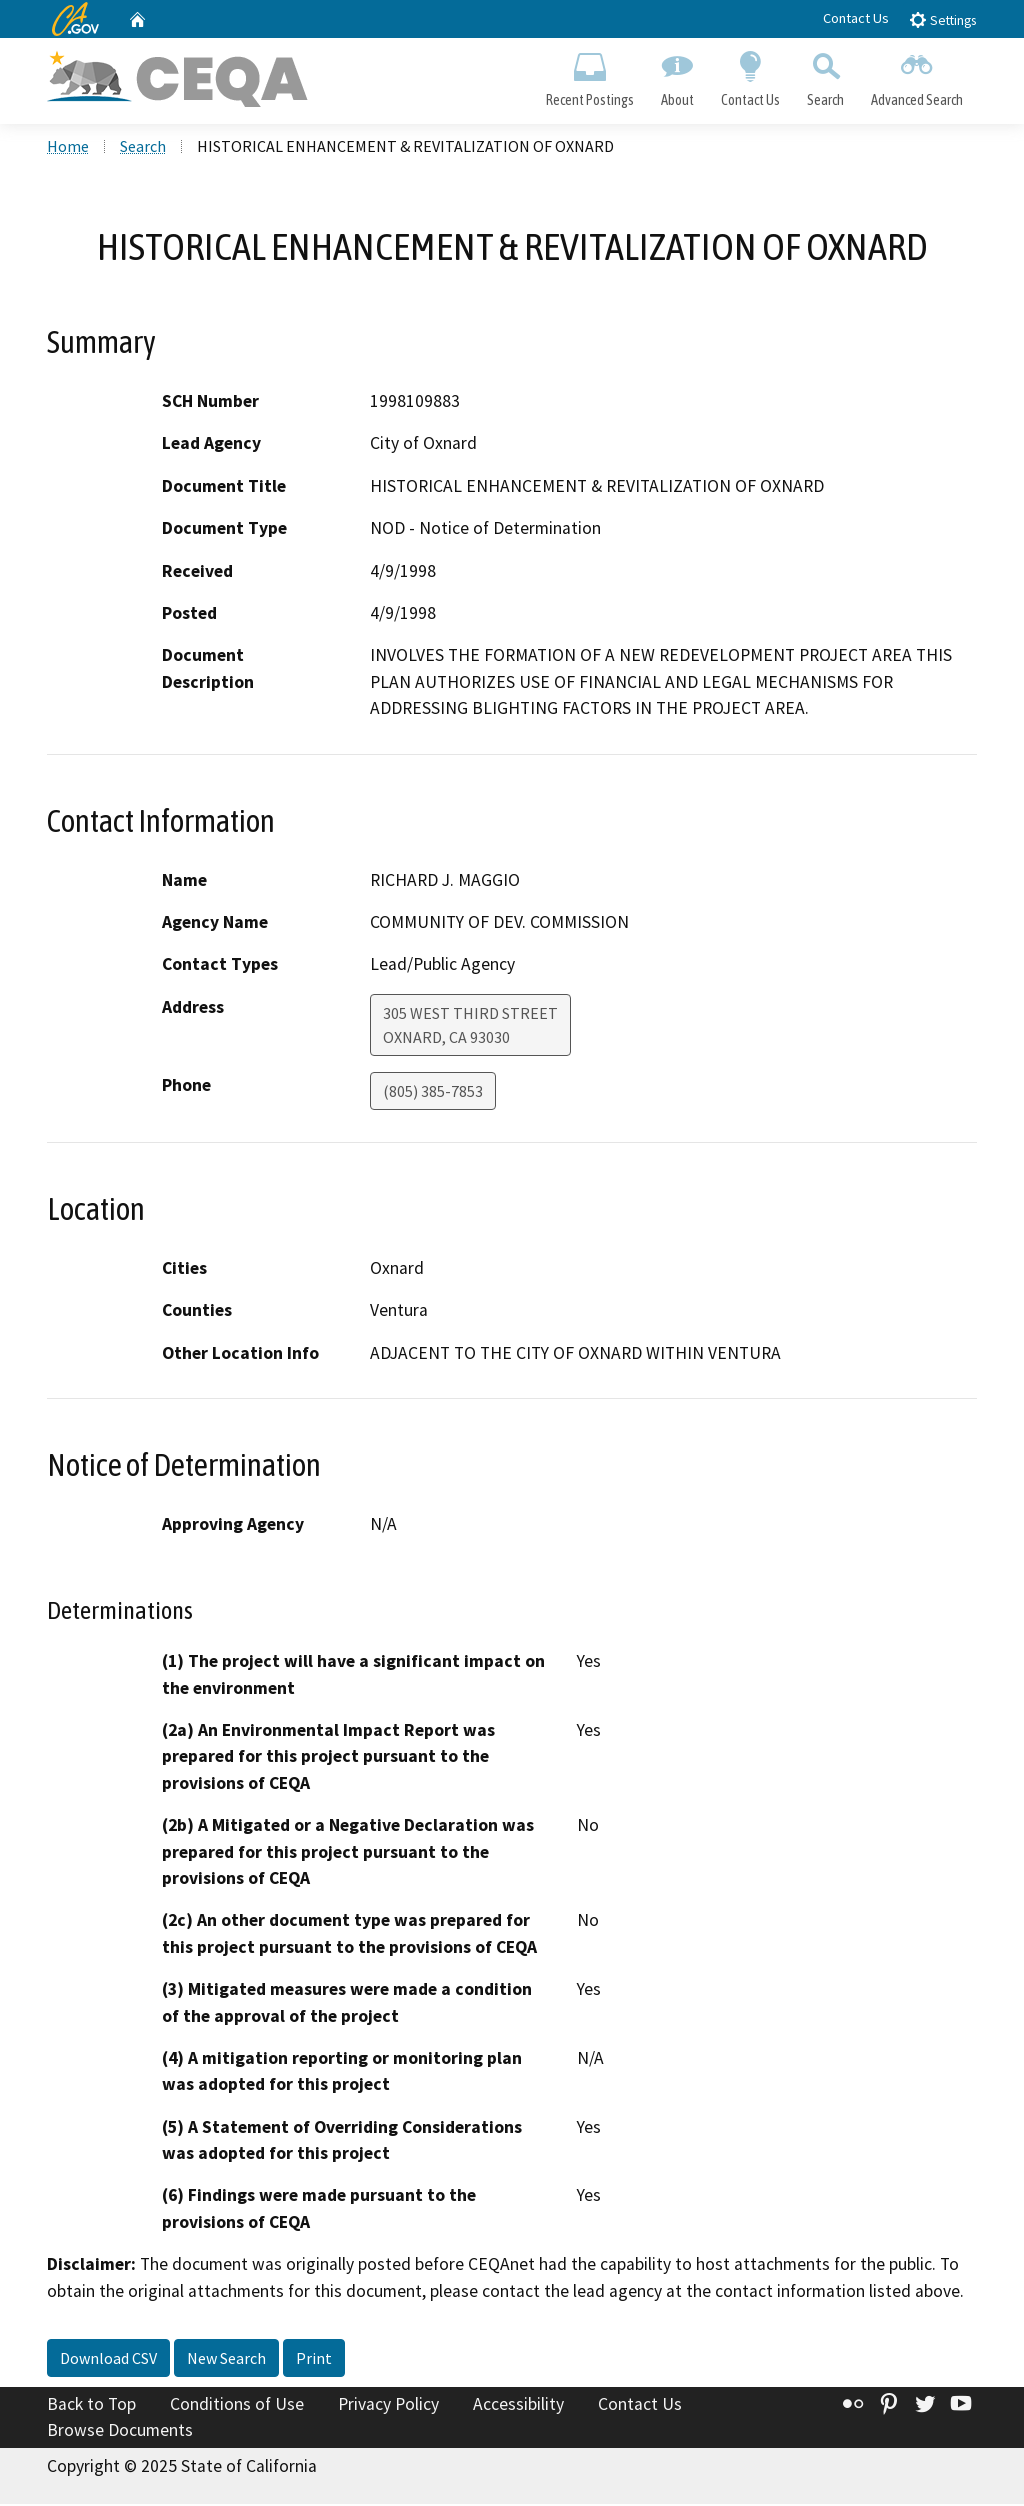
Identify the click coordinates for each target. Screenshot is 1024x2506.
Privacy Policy (388, 2407)
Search (826, 76)
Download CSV (108, 2361)
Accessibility (518, 2407)
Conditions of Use (237, 2407)
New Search (226, 2361)
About (677, 76)
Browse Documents (120, 2432)
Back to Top (91, 2407)
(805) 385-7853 (433, 1093)
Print (314, 2361)
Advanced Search (917, 76)
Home (68, 149)
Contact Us (856, 18)
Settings (942, 19)
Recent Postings (589, 76)
